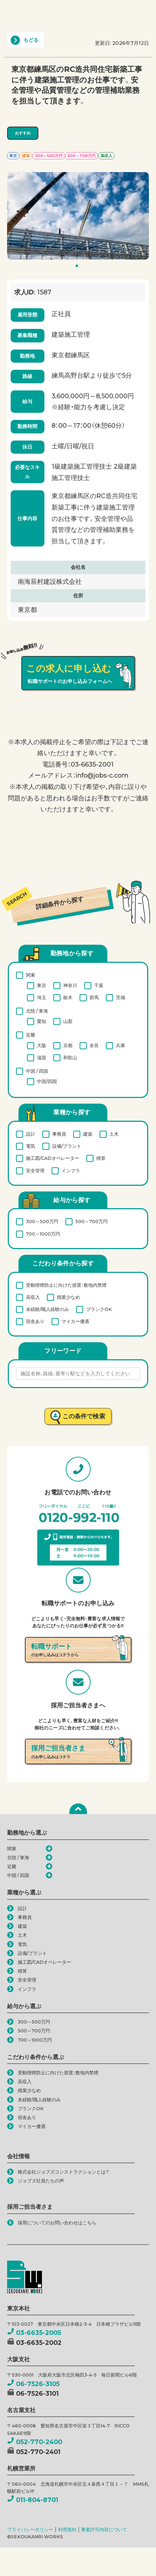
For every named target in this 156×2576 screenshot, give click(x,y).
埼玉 (41, 997)
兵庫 (120, 1045)
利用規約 (67, 2529)
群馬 (94, 997)
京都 (67, 1045)
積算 (101, 1158)
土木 (114, 1134)
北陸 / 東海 (37, 1011)
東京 (41, 985)
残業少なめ (68, 1297)
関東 (30, 975)
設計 (30, 1134)
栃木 (67, 997)
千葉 (98, 985)
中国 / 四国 (37, 1071)
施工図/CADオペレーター (52, 1158)
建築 (87, 1134)
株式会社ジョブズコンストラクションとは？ (63, 2172)
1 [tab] (79, 267)
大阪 (41, 1045)
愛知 (41, 1021)
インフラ (70, 1170)
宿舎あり (35, 1321)
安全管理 (35, 1170)
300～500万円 (42, 1221)
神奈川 (70, 985)
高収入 (33, 1297)
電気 (30, 1146)
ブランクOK (99, 1309)
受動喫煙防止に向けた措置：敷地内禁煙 (66, 1285)
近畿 (30, 1034)
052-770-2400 (34, 2442)
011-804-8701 (32, 2499)
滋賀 (41, 1057)
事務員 (59, 1134)
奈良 (94, 1045)
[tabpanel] (78, 216)
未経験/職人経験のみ (47, 1309)
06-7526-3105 (33, 2384)
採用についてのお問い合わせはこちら (57, 2222)
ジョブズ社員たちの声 (41, 2180)
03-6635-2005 (34, 2332)
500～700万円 (91, 1221)
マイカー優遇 (75, 1321)
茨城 (120, 997)
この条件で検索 (84, 1416)
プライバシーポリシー (30, 2529)
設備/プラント (66, 1146)
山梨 (67, 1021)
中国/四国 (47, 1081)
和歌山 (70, 1057)
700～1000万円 (43, 1234)
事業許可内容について (104, 2529)
